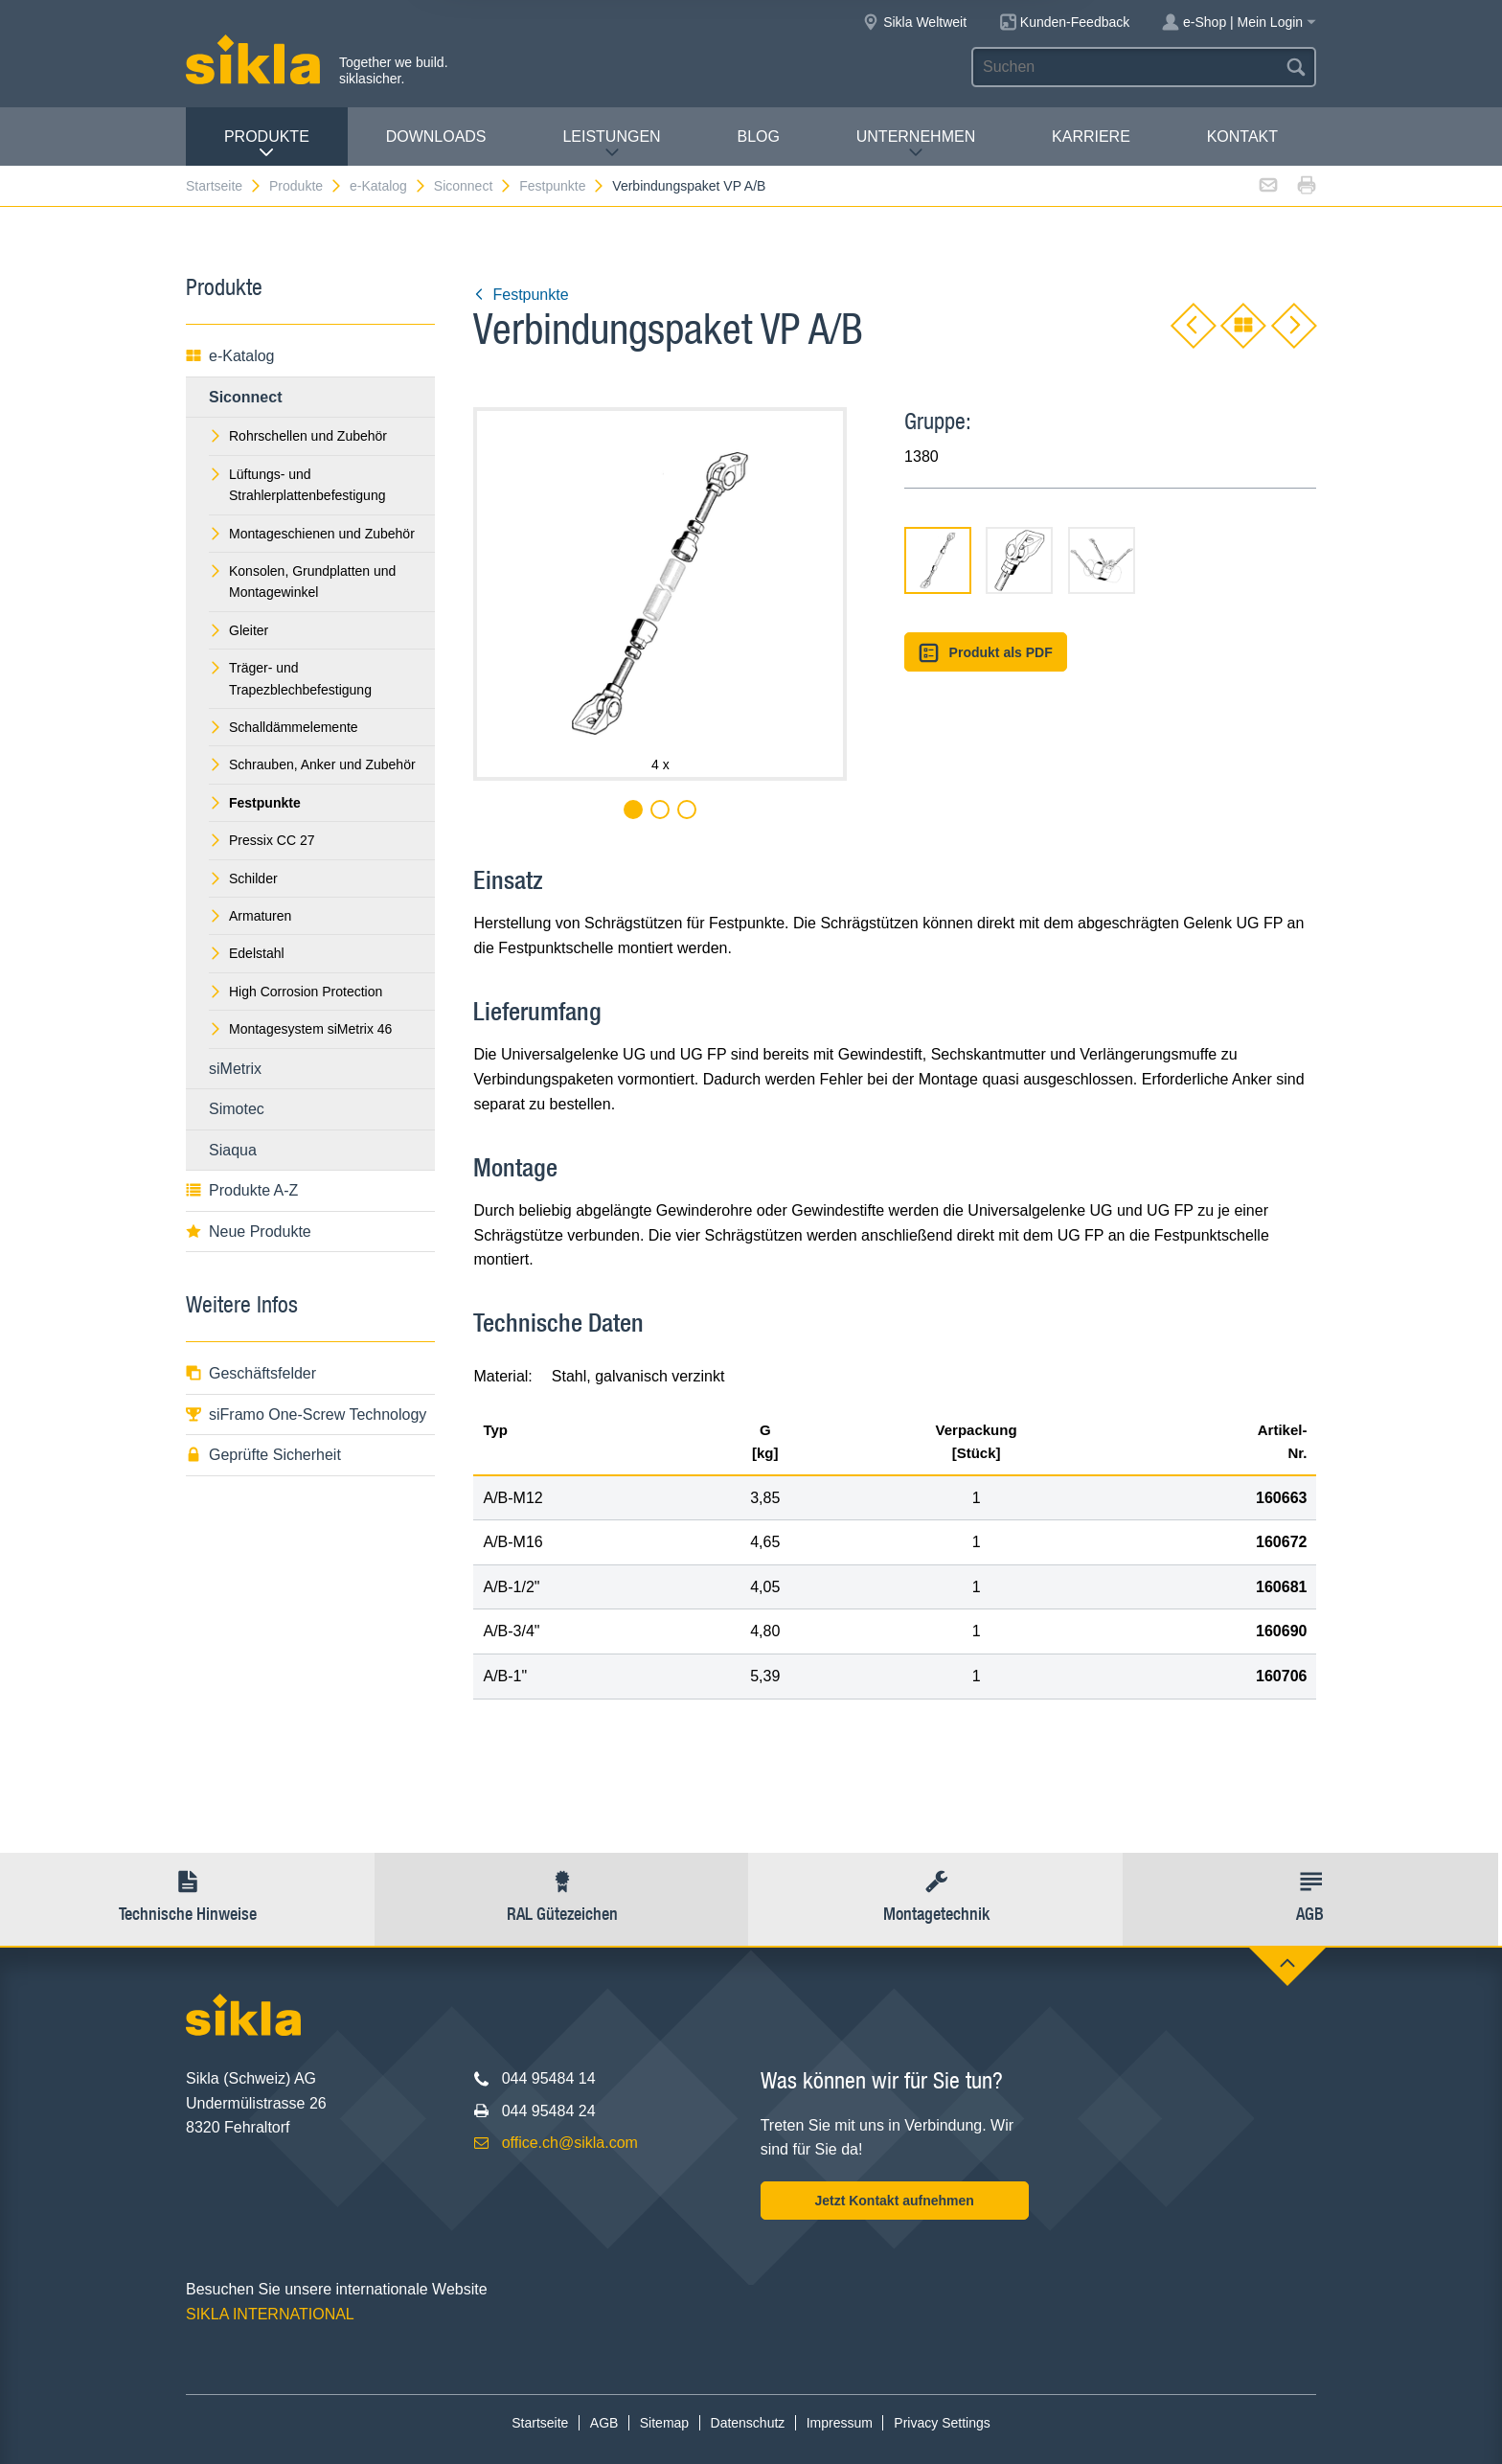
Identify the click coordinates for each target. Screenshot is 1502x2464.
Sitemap (664, 2422)
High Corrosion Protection (295, 991)
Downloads (436, 136)
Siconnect (473, 186)
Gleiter (238, 630)
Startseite (224, 186)
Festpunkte (562, 186)
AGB (604, 2422)
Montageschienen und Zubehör (312, 533)
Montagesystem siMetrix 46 (300, 1029)
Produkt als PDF (986, 653)
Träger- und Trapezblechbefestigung (290, 678)
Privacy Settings (942, 2422)
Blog (758, 136)
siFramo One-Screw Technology (306, 1414)
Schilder (243, 878)
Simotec (236, 1109)
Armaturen (250, 916)
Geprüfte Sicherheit (263, 1455)
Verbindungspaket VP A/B (688, 186)
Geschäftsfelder (251, 1373)
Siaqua (233, 1150)
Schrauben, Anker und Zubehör (312, 764)
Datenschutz (748, 2422)
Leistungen (611, 144)
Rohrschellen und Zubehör (298, 436)
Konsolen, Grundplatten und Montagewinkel (302, 581)
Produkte (266, 144)
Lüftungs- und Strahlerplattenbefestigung (297, 485)
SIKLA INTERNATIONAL (270, 2314)
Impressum (840, 2422)
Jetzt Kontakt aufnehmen (893, 2200)
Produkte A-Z (242, 1190)
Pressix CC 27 (261, 840)
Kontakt (1242, 136)
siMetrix (235, 1069)
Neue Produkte (248, 1231)
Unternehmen (915, 144)
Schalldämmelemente (283, 727)
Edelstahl (246, 953)
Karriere (1091, 136)
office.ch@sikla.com (570, 2142)
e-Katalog (388, 186)
